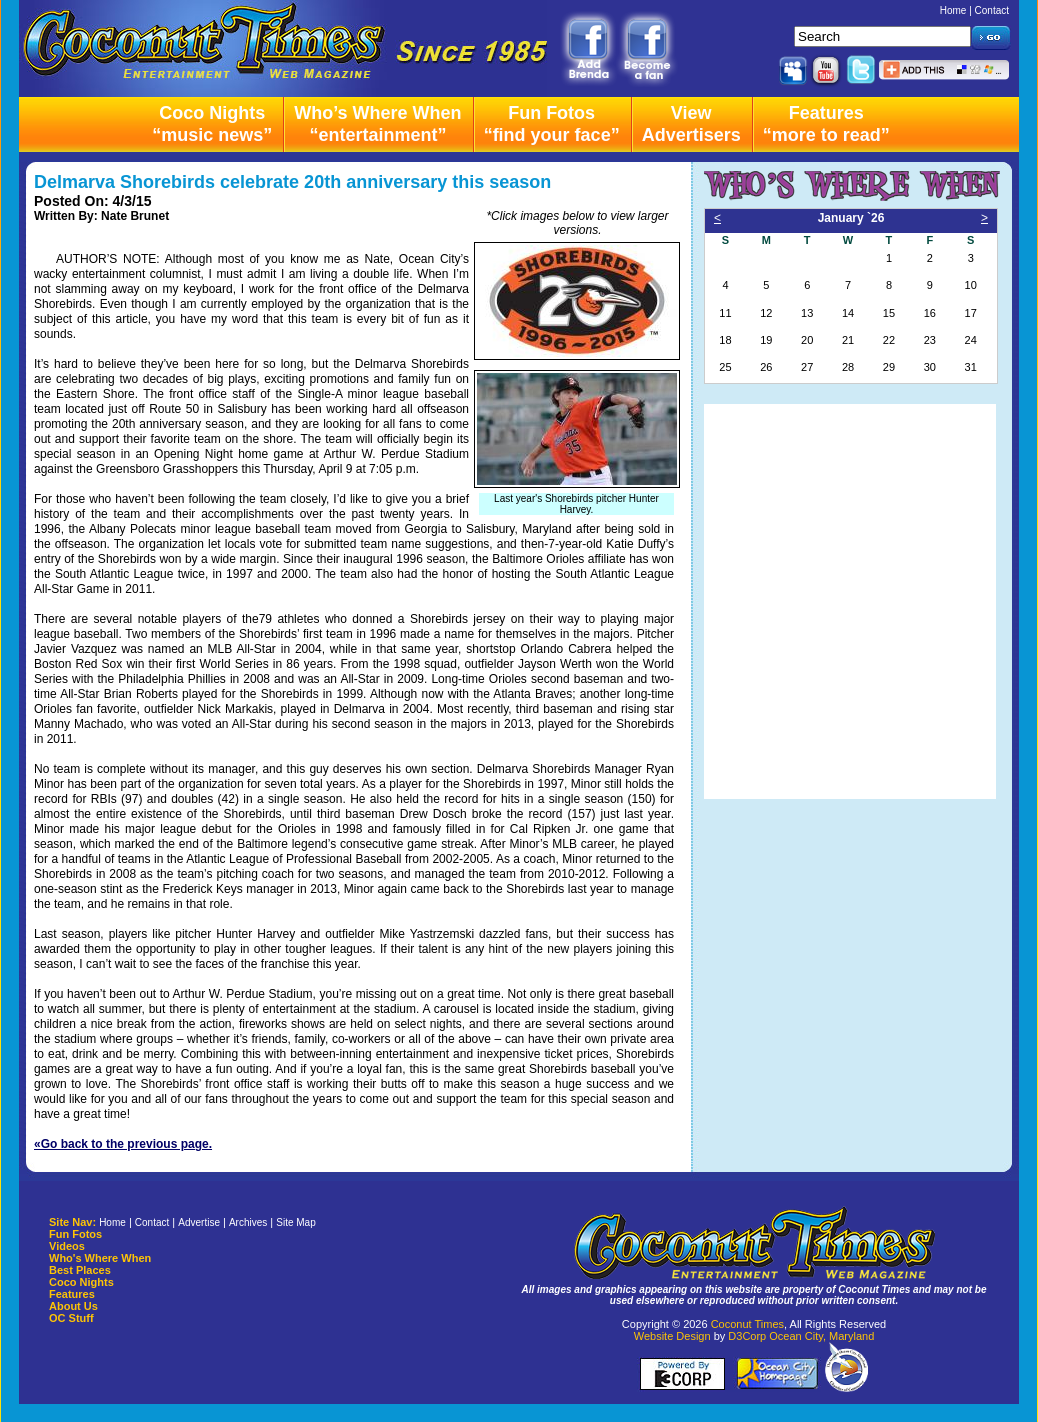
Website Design (672, 1336)
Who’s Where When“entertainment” (377, 124)
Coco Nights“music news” (212, 124)
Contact (992, 10)
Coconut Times (747, 1324)
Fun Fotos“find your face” (552, 124)
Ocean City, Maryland (821, 1336)
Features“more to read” (826, 124)
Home (953, 10)
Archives (248, 1222)
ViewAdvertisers (691, 124)
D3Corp (747, 1336)
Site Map (295, 1222)
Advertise (199, 1222)
